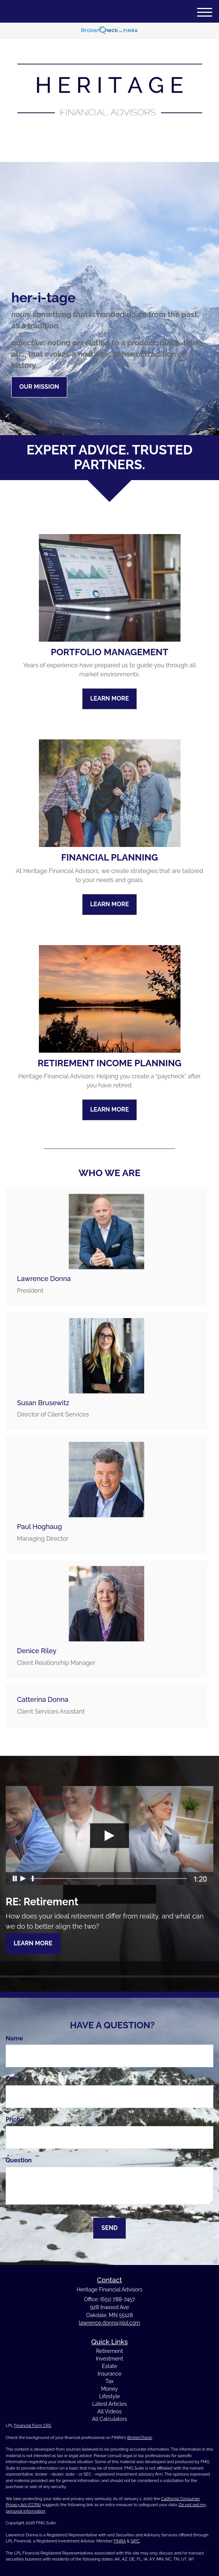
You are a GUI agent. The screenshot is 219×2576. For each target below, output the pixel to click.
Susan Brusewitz (43, 1403)
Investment (109, 2359)
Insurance (109, 2374)
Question (19, 2160)
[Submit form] (109, 2228)
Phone (15, 2119)
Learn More (33, 1943)
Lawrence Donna (44, 1279)
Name (14, 2038)
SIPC (135, 2541)
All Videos (109, 2411)
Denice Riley (37, 1651)
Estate (109, 2366)
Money (109, 2389)
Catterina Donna (42, 1699)
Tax (109, 2381)
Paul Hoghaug (39, 1527)
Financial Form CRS (32, 2425)
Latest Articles (109, 2404)
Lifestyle (109, 2396)
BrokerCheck (139, 2437)
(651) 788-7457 (109, 149)
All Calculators (109, 2419)
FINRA (120, 2541)
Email (14, 2078)
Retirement (109, 2351)
